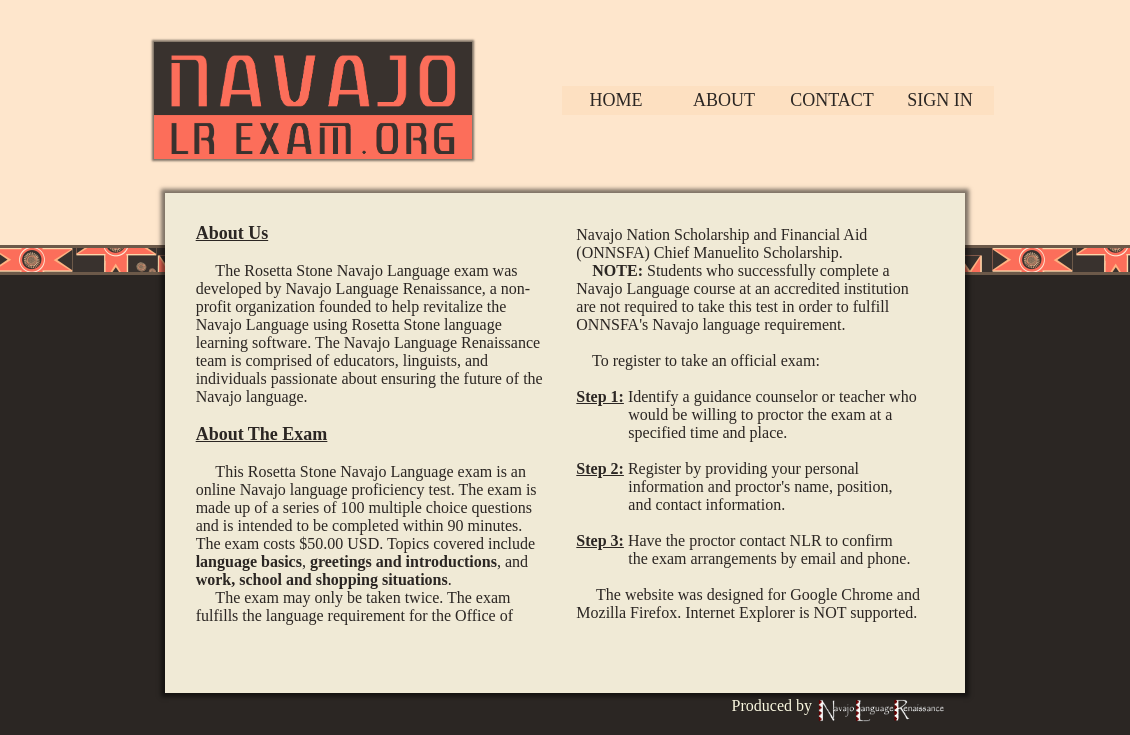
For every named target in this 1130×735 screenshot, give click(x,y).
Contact (832, 100)
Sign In (940, 100)
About (724, 100)
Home (616, 100)
